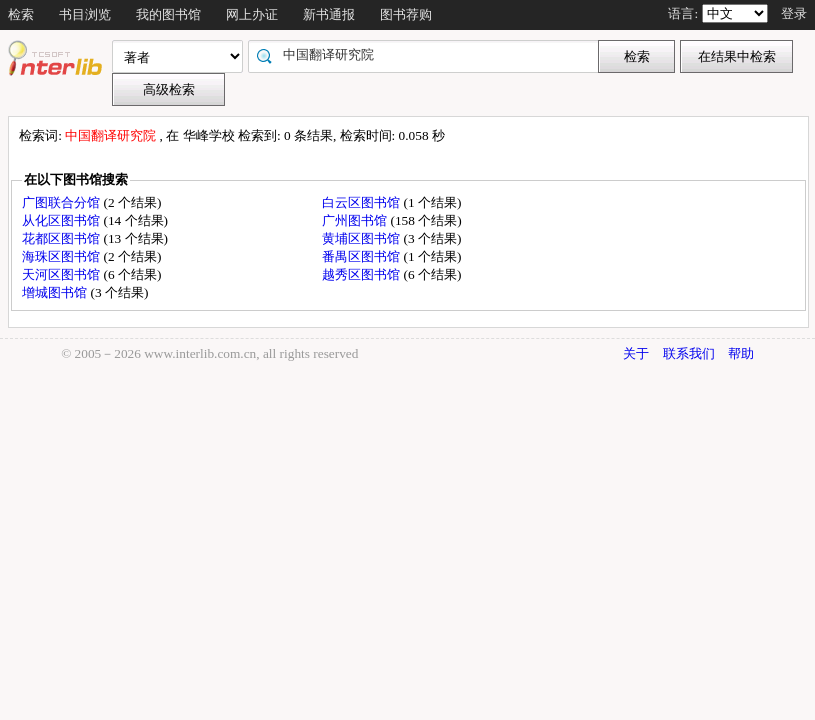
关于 (636, 353)
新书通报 (329, 14)
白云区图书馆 (362, 202)
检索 (21, 14)
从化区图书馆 (62, 220)
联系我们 (689, 353)
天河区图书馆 (62, 274)
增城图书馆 (56, 292)
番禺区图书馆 (362, 256)
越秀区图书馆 (362, 274)
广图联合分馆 (62, 202)
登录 (794, 13)
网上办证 (252, 14)
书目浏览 (85, 14)
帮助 (741, 353)
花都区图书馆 (62, 238)
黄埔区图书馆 (362, 238)
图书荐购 (406, 14)
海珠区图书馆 (62, 256)
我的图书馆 (168, 14)
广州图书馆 (356, 220)
